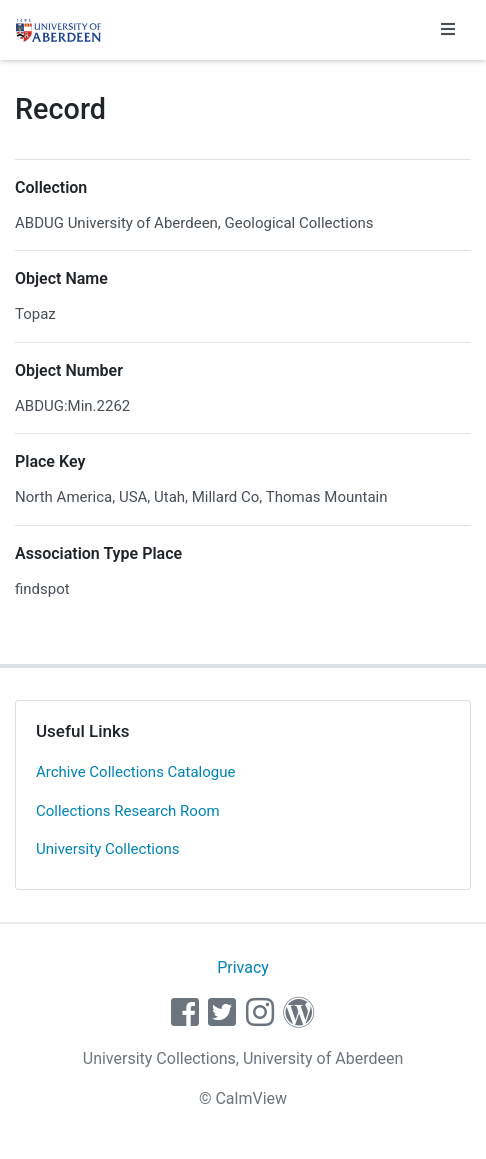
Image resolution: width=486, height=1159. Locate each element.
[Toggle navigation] (448, 30)
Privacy (243, 967)
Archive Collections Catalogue (135, 772)
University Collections (108, 849)
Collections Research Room (128, 811)
